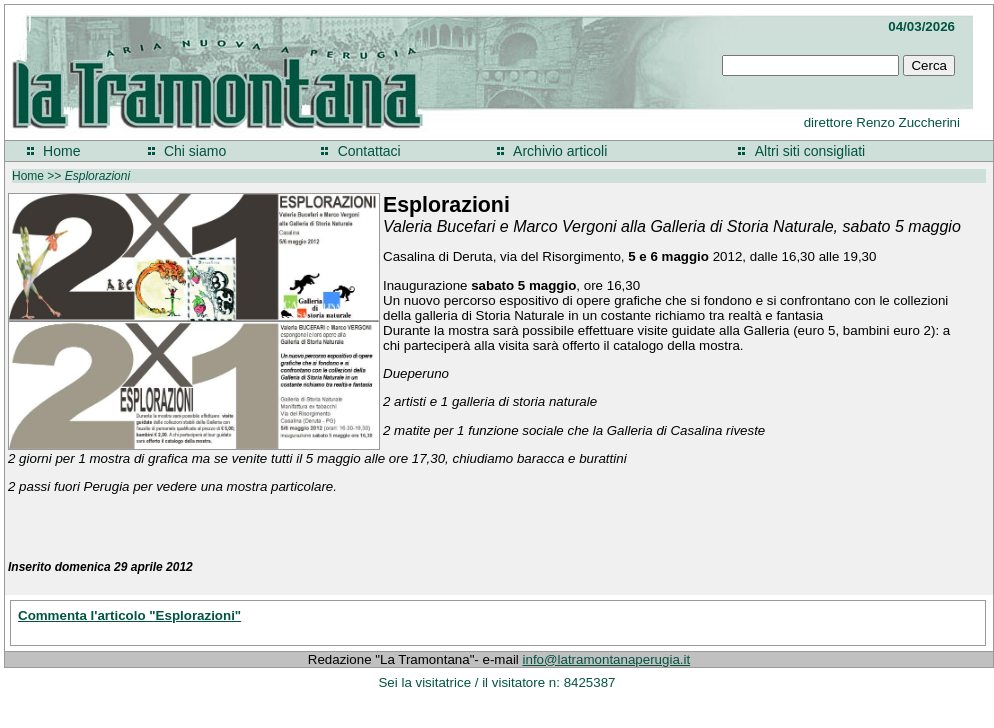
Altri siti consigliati (810, 151)
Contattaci (369, 151)
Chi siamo (195, 151)
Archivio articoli (560, 151)
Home (61, 151)
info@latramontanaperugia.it (607, 659)
